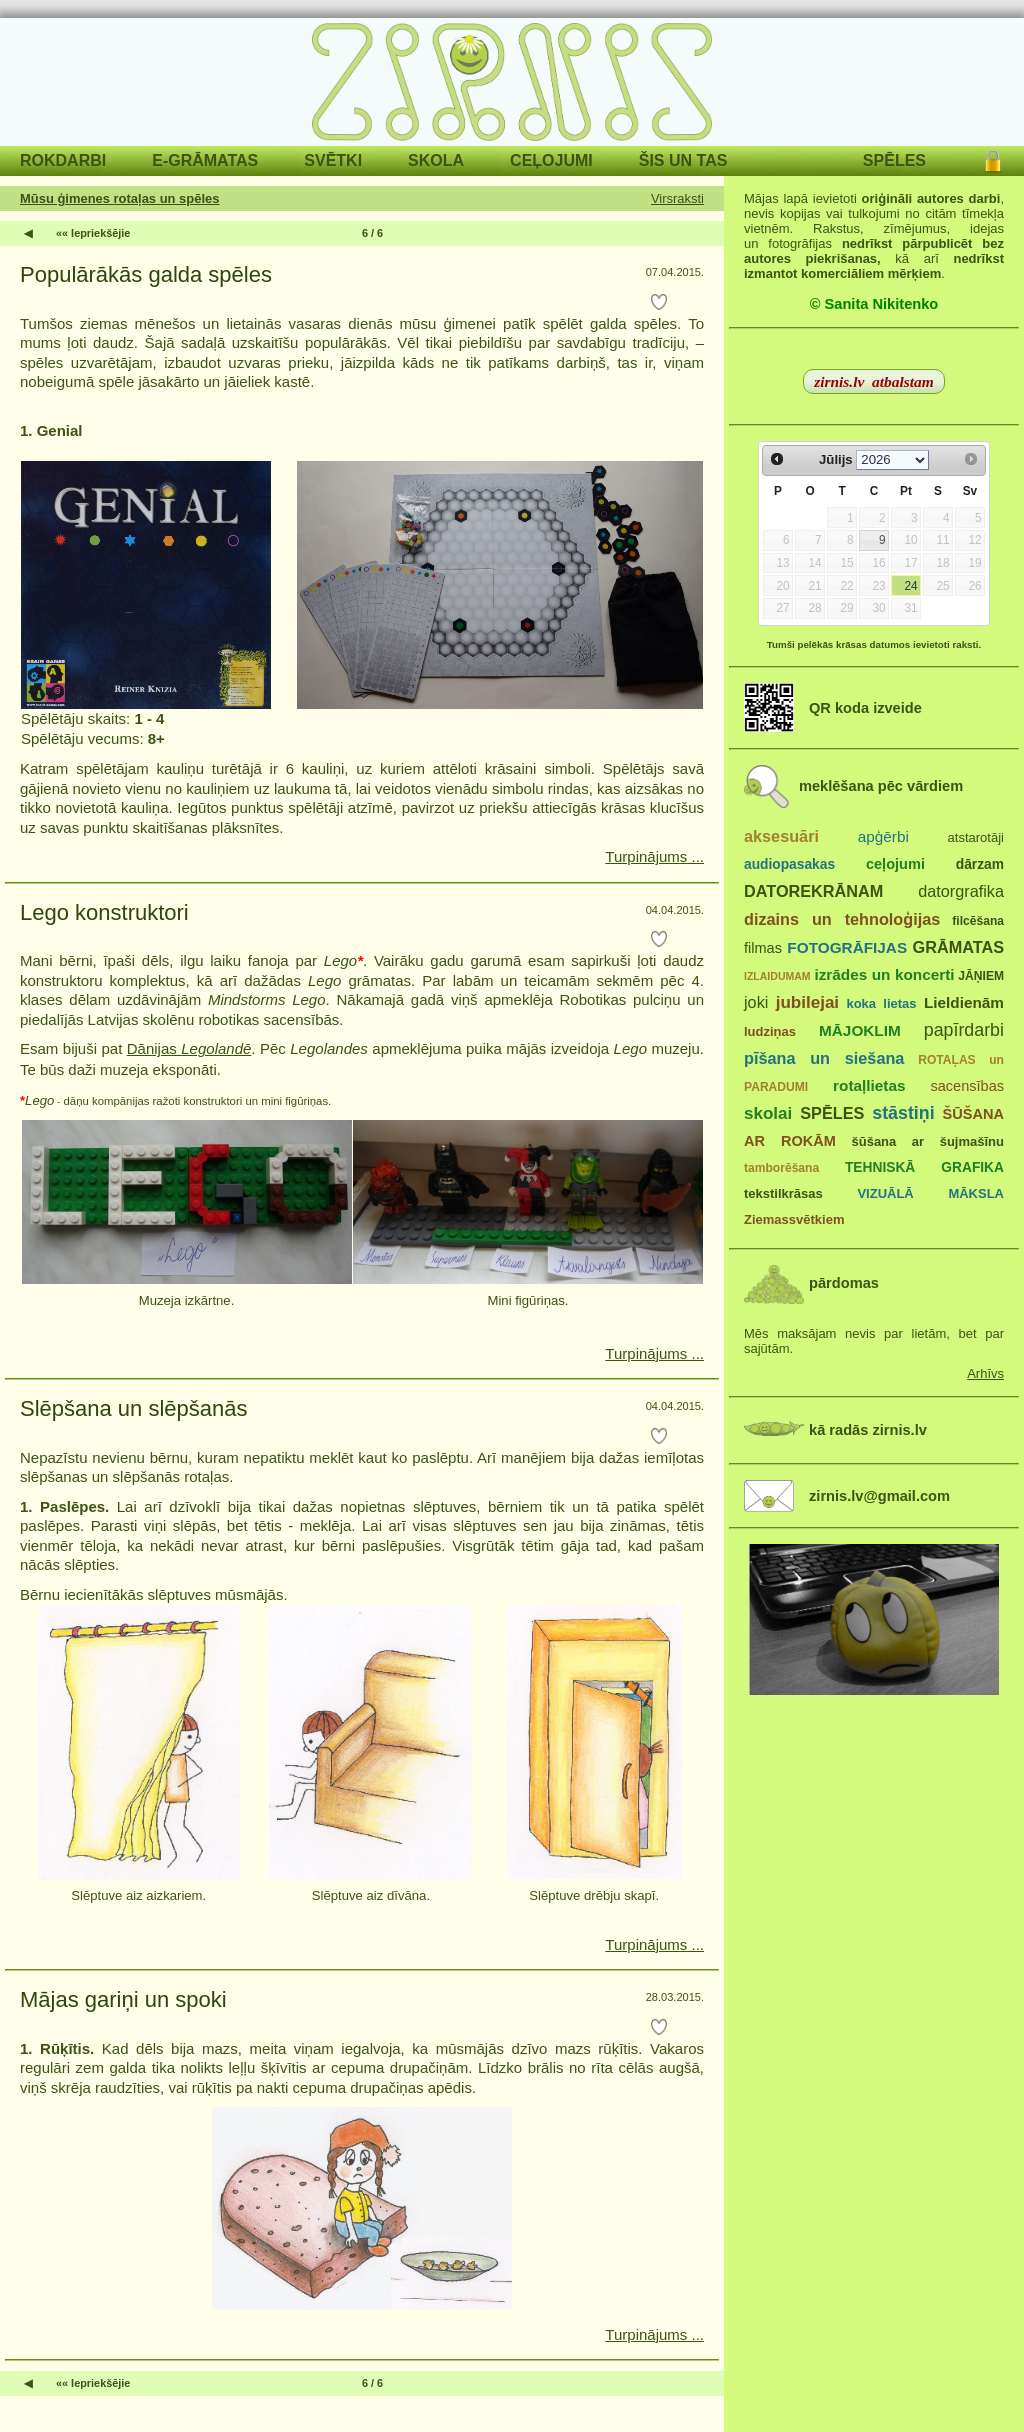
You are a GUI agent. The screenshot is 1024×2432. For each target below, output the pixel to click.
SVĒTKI (333, 160)
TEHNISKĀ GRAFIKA (924, 1167)
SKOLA (436, 160)
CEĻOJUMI (551, 160)
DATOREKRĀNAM (813, 891)
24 (910, 586)
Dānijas (189, 1048)
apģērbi (883, 836)
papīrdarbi (964, 1030)
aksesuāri (781, 836)
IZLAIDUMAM (777, 976)
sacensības (967, 1086)
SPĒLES (894, 160)
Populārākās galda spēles (146, 274)
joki (756, 1002)
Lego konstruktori (104, 912)
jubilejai (807, 1002)
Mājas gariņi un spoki (123, 1999)
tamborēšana (781, 1168)
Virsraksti (677, 198)
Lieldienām (964, 1002)
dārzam (980, 864)
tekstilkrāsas (783, 1193)
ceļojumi (895, 864)
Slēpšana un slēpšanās (134, 1408)
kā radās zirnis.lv (868, 1430)
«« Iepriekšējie (93, 233)
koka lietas (881, 1003)
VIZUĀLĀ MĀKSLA (930, 1193)
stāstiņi (903, 1113)
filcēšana (978, 921)
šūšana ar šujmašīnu (927, 1141)
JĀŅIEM (981, 976)
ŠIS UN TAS (683, 160)
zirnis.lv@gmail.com (879, 1496)
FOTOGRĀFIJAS (847, 947)
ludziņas (770, 1031)
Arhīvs (985, 1373)
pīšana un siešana (824, 1058)
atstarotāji (976, 837)
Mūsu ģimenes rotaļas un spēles (119, 198)
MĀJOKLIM (860, 1030)
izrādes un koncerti (884, 974)
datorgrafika (961, 891)
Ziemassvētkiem (794, 1219)
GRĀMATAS (958, 947)
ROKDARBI (63, 160)
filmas (763, 948)
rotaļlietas (869, 1085)
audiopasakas (789, 864)
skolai (768, 1113)
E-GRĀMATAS (205, 160)
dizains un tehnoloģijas (842, 919)
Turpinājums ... (654, 856)
